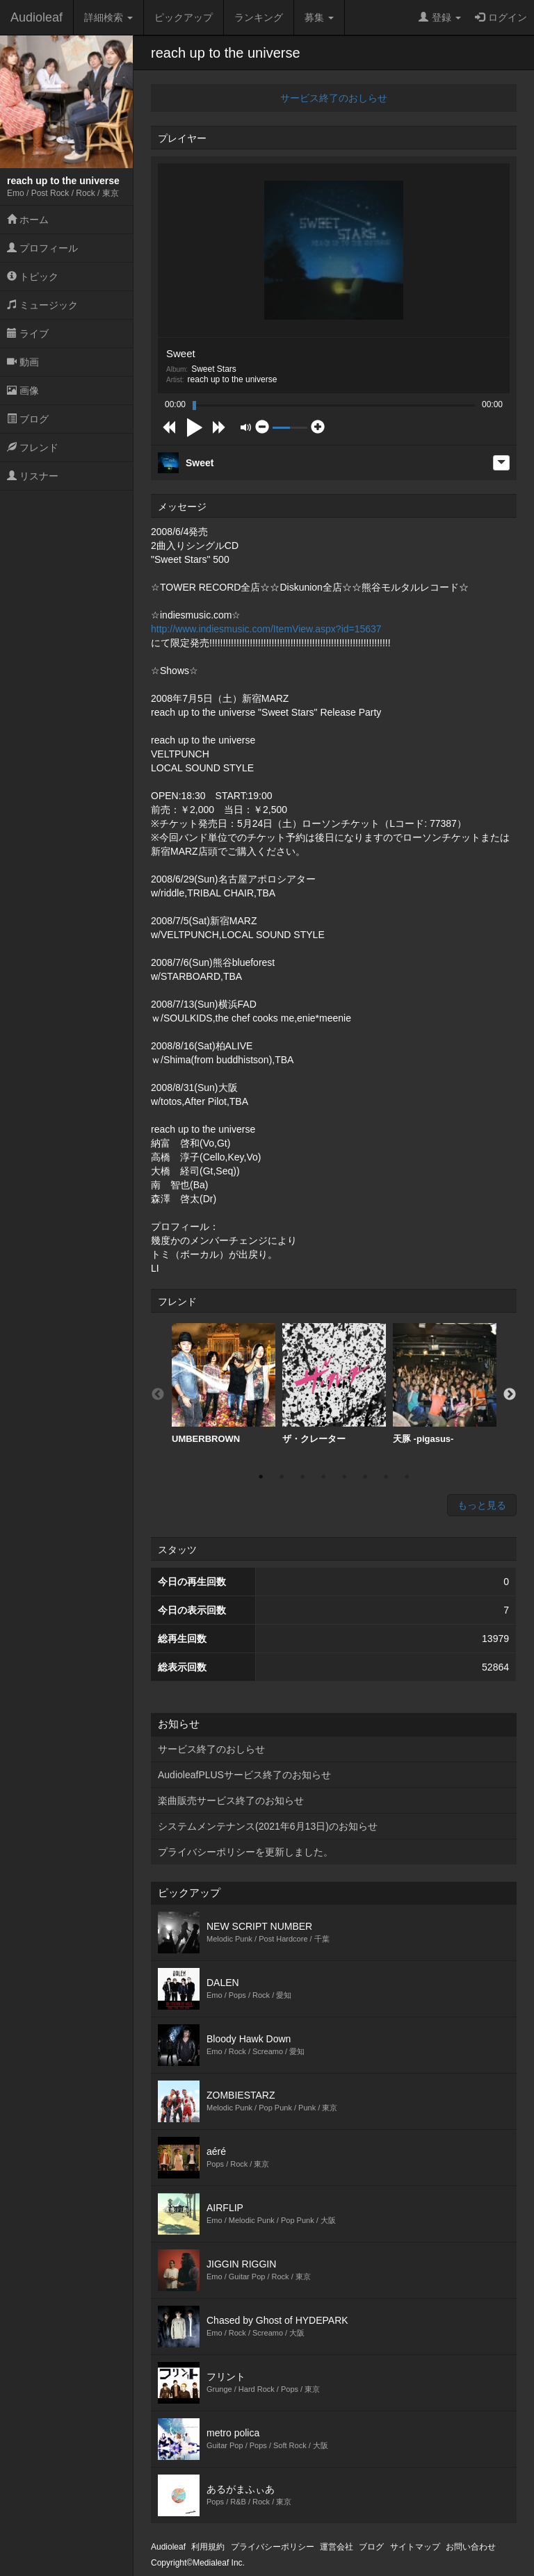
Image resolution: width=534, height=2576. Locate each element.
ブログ (28, 419)
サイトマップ (415, 2547)
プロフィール (42, 248)
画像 (23, 390)
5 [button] (344, 1477)
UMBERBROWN (223, 1383)
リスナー (32, 476)
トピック (32, 276)
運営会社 (336, 2547)
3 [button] (302, 1477)
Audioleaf (36, 17)
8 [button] (407, 1477)
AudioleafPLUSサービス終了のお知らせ (244, 1774)
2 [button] (282, 1477)
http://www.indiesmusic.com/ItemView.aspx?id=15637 (266, 628)
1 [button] (261, 1477)
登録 (440, 17)
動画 (23, 362)
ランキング (258, 17)
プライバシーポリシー (272, 2547)
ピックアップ (183, 17)
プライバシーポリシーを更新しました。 (245, 1851)
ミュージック (42, 305)
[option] (223, 1384)
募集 (319, 17)
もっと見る (482, 1505)
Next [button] (510, 1395)
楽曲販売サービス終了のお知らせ (231, 1800)
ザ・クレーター (334, 1383)
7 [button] (386, 1477)
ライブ (28, 333)
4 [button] (323, 1477)
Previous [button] (158, 1395)
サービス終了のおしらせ (333, 98)
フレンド (32, 447)
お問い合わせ (471, 2547)
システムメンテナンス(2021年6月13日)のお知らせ (268, 1826)
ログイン (501, 17)
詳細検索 (108, 17)
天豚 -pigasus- (444, 1383)
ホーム (28, 219)
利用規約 (208, 2547)
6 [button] (365, 1477)
